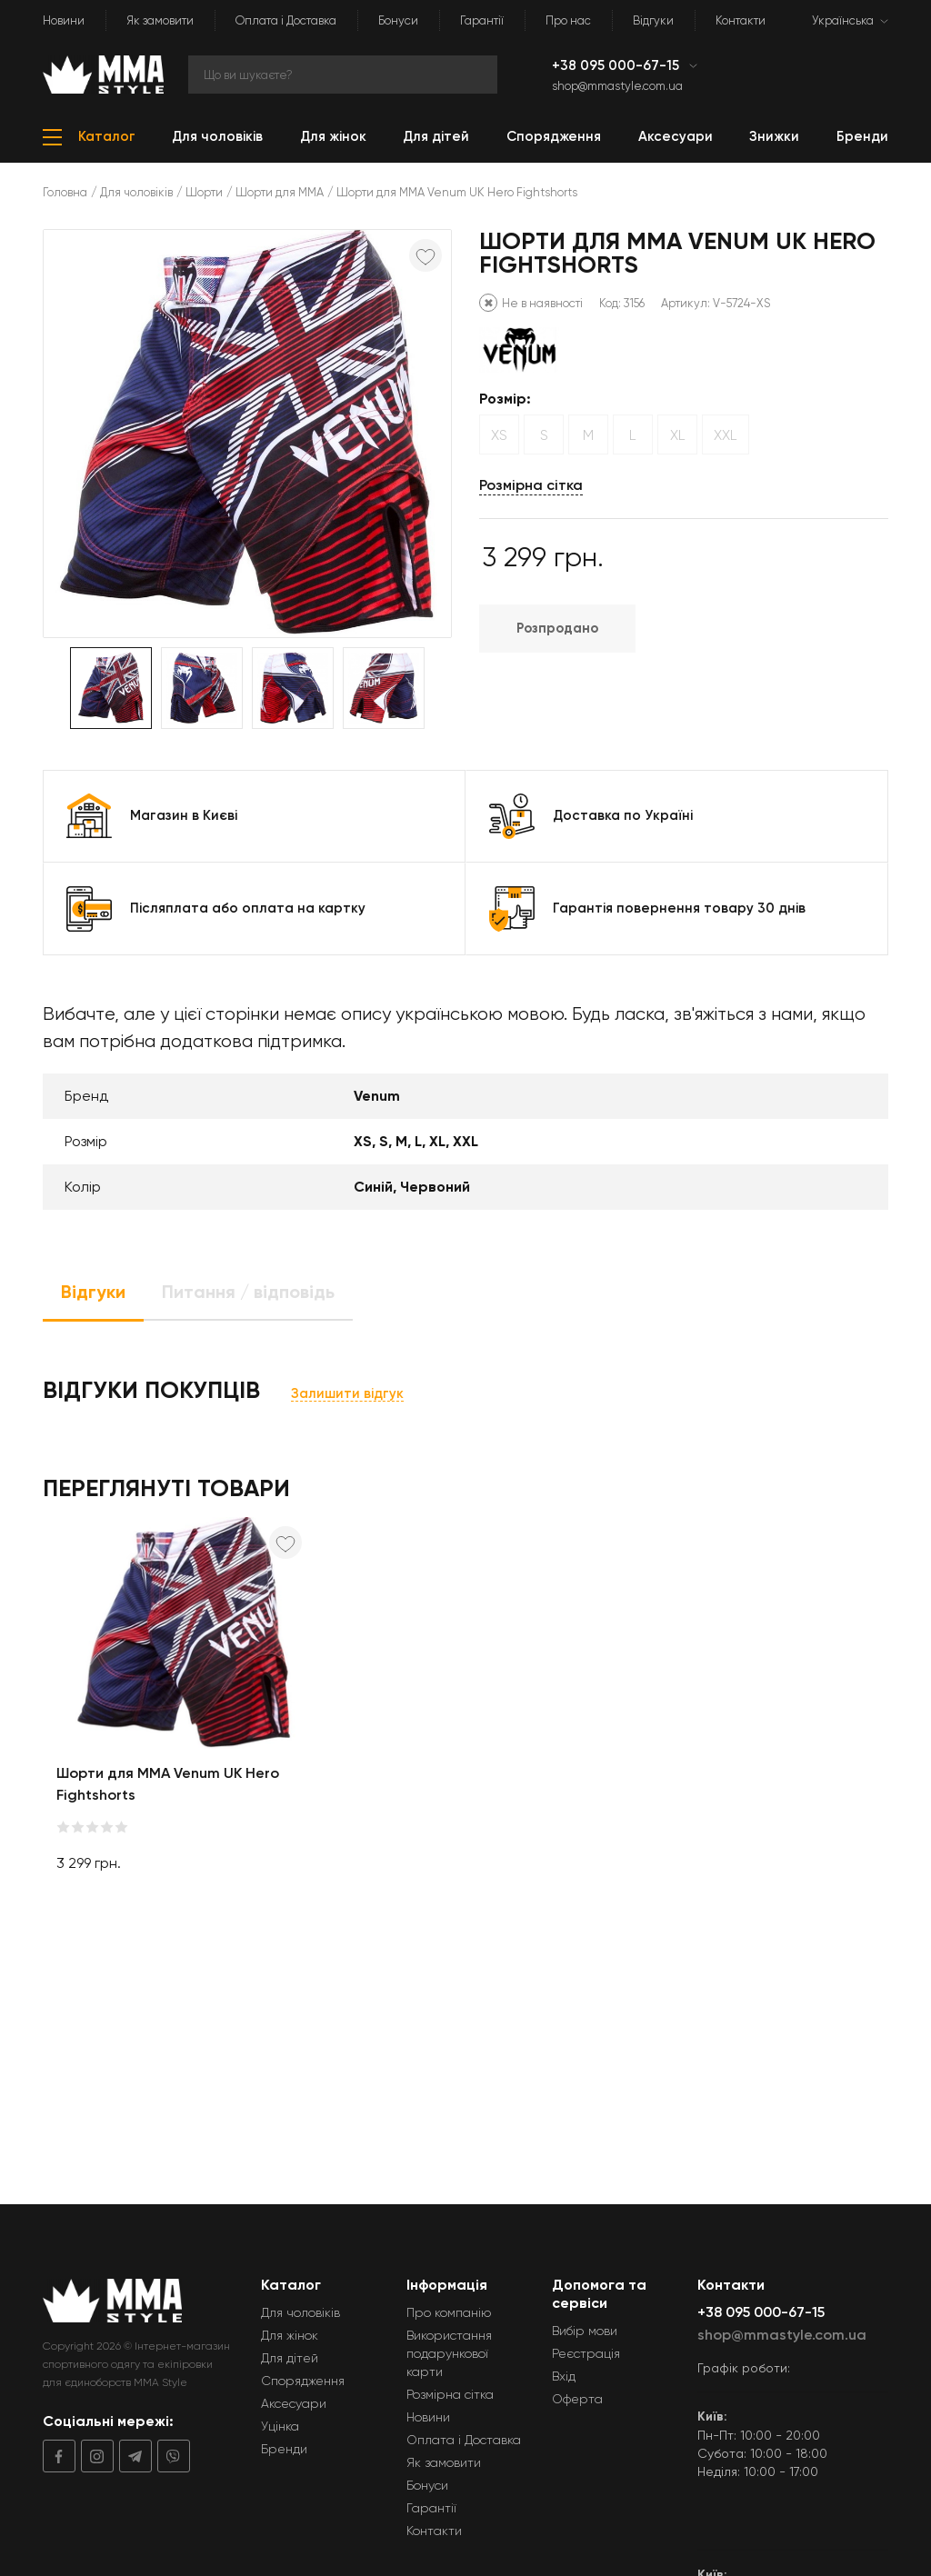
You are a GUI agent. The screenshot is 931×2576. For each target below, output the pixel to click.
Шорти (204, 192)
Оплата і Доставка (285, 20)
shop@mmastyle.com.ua (617, 86)
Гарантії (482, 20)
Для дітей (289, 2358)
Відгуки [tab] (93, 1292)
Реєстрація (586, 2353)
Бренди (284, 2448)
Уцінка (280, 2426)
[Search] (342, 74)
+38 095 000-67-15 (617, 65)
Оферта (577, 2398)
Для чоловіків (136, 192)
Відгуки (653, 20)
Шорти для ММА (279, 192)
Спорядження (303, 2380)
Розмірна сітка (531, 485)
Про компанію (448, 2312)
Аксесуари (293, 2403)
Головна (65, 192)
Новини (64, 20)
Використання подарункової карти (449, 2353)
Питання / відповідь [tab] (248, 1292)
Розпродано (557, 628)
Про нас (568, 20)
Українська (843, 20)
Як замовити (160, 20)
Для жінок (289, 2335)
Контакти (741, 20)
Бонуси (398, 20)
